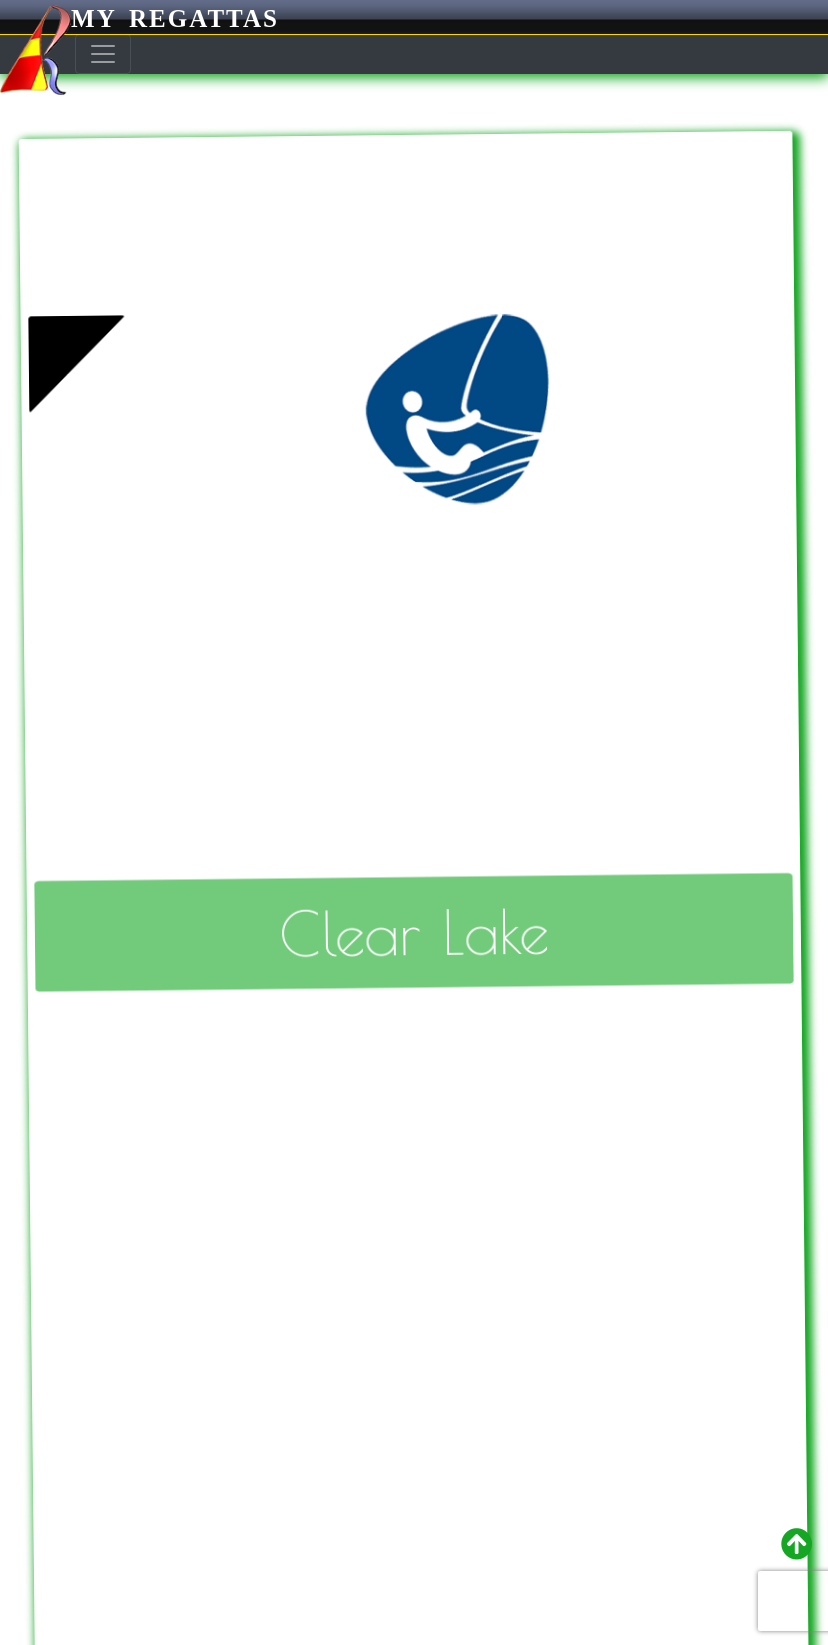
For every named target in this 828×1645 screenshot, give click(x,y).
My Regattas (139, 18)
